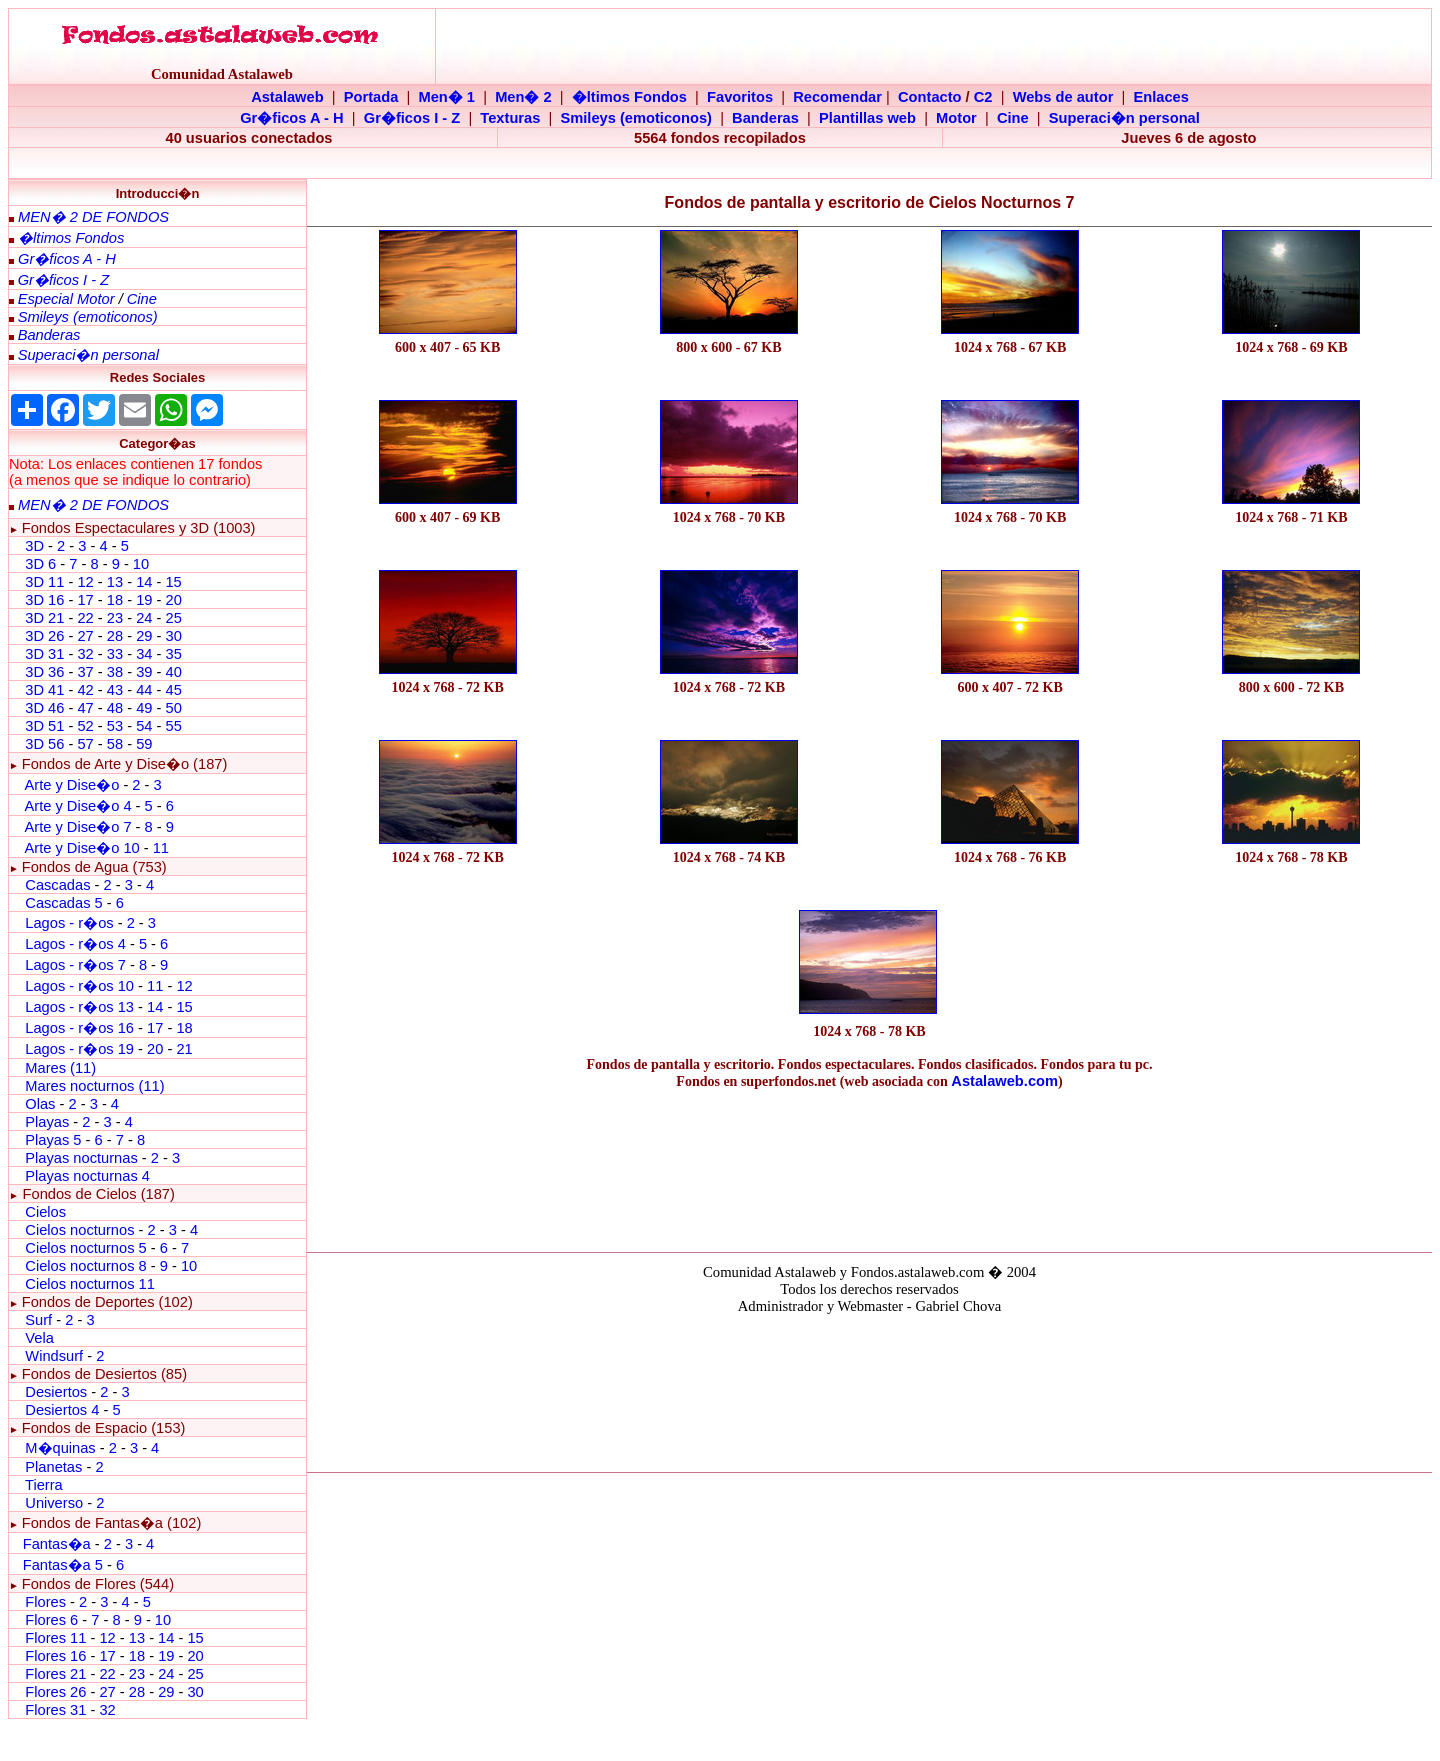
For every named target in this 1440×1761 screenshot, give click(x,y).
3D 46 (44, 708)
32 (85, 654)
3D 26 (44, 636)
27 (85, 636)
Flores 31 (55, 1710)
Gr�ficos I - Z (412, 118)
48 (115, 708)
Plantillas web (867, 118)
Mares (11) (60, 1068)
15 (173, 582)
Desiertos (56, 1392)
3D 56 (44, 744)
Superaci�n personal (1124, 118)
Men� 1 (446, 97)
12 (87, 582)
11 (161, 848)
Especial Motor (66, 299)
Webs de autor (1063, 97)
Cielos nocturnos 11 (90, 1284)
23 (115, 618)
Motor (956, 118)
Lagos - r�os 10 (79, 986)
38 (115, 672)
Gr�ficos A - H (292, 118)
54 (144, 726)
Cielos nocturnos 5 (85, 1248)
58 (115, 744)
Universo (54, 1503)
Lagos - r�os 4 (77, 944)
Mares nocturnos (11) (94, 1086)
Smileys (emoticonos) (636, 118)
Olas (40, 1104)
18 (115, 600)
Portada (371, 97)
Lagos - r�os (71, 923)
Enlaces (1160, 97)
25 (173, 618)
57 (85, 744)
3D (34, 546)
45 (173, 690)
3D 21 (44, 618)
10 (141, 564)
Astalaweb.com (1004, 1081)
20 (173, 600)
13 (115, 582)
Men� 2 (523, 97)
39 (144, 672)
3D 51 (44, 726)
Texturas (510, 118)
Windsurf (54, 1356)
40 (173, 672)
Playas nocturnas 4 (87, 1176)
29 (144, 636)
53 (115, 726)
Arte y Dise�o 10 (81, 848)
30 (173, 636)
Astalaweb (287, 97)
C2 (983, 97)
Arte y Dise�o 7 (77, 827)
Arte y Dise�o (71, 785)
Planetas (53, 1467)
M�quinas (60, 1448)
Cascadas (57, 885)
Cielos (45, 1212)
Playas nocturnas (81, 1158)
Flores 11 (55, 1638)
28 (115, 636)
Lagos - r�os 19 (79, 1049)
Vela (39, 1338)
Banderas (765, 118)
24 (144, 618)
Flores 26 (55, 1692)
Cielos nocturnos (79, 1230)
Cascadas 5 (63, 903)
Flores (45, 1602)
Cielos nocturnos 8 (87, 1266)
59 (144, 744)
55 (173, 726)
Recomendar (837, 97)
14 (144, 582)
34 (144, 654)
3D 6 (42, 564)
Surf (38, 1320)
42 (85, 690)
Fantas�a (57, 1544)
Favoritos (740, 97)
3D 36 (44, 672)
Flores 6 (53, 1620)
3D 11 (44, 582)
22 (85, 618)
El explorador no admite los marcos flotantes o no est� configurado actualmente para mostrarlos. (869, 1390)
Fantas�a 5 (63, 1565)
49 (144, 708)
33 (115, 654)
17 (85, 600)
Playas (47, 1122)
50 (173, 708)
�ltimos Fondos (629, 97)
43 (115, 690)
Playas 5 (53, 1140)
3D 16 (44, 600)
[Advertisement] (870, 1166)
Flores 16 (55, 1656)
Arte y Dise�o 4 (79, 806)
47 (85, 708)
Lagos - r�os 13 (79, 1007)
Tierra (44, 1485)
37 (85, 672)
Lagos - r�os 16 (79, 1028)
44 (144, 690)
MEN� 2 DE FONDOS (93, 217)
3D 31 (44, 654)
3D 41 (44, 690)
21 (184, 1049)
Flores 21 (55, 1674)
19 (144, 600)
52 (85, 726)
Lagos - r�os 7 (75, 965)
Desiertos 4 (64, 1410)
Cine (1013, 118)
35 (173, 654)
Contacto (930, 97)
